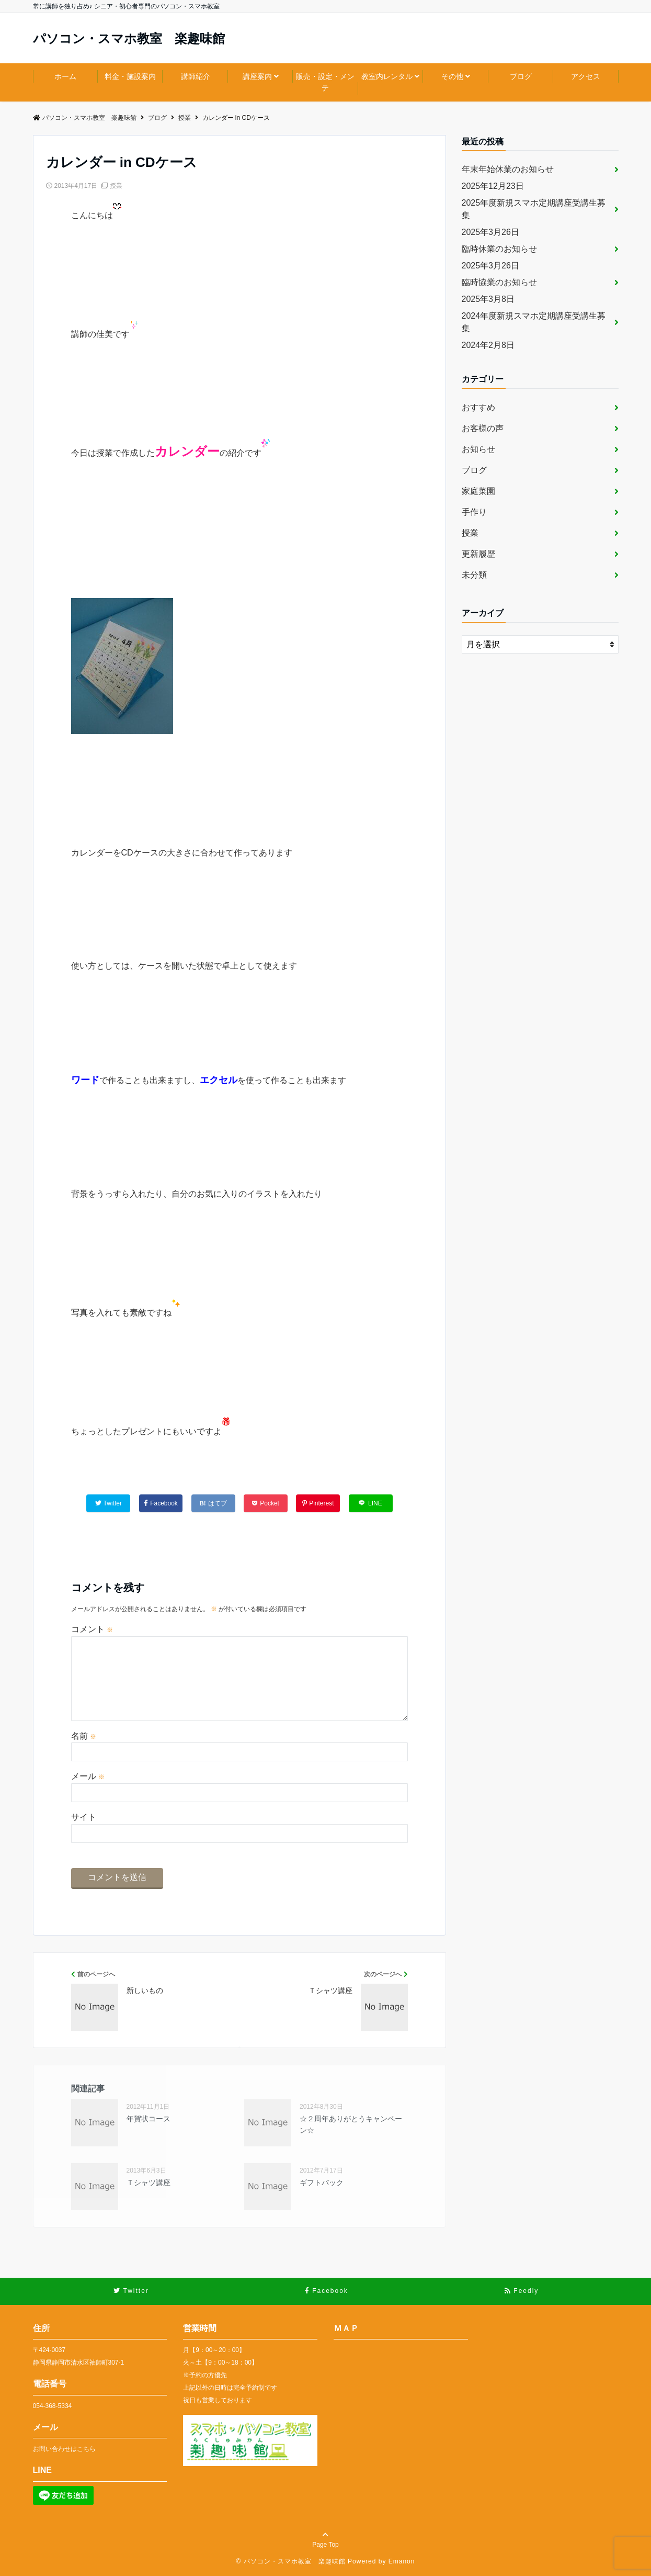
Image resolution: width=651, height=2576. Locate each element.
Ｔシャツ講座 (148, 2182)
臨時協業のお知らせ (499, 282)
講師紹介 (195, 76)
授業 (116, 185)
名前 (83, 1735)
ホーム (65, 76)
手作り (474, 512)
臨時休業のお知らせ (499, 248)
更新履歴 (478, 553)
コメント (92, 1629)
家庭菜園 (478, 491)
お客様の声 (483, 428)
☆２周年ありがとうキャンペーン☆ (351, 2124)
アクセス (585, 76)
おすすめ (478, 407)
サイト (83, 1817)
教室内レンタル (387, 76)
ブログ (521, 76)
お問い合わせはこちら (64, 2449)
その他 (452, 76)
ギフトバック (322, 2182)
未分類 (474, 574)
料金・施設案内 (130, 76)
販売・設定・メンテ (325, 82)
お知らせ (478, 449)
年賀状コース (148, 2118)
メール (88, 1776)
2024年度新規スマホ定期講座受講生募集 (534, 322)
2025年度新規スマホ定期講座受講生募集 (534, 209)
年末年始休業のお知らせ (508, 169)
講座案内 (257, 76)
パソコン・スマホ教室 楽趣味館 (129, 38)
